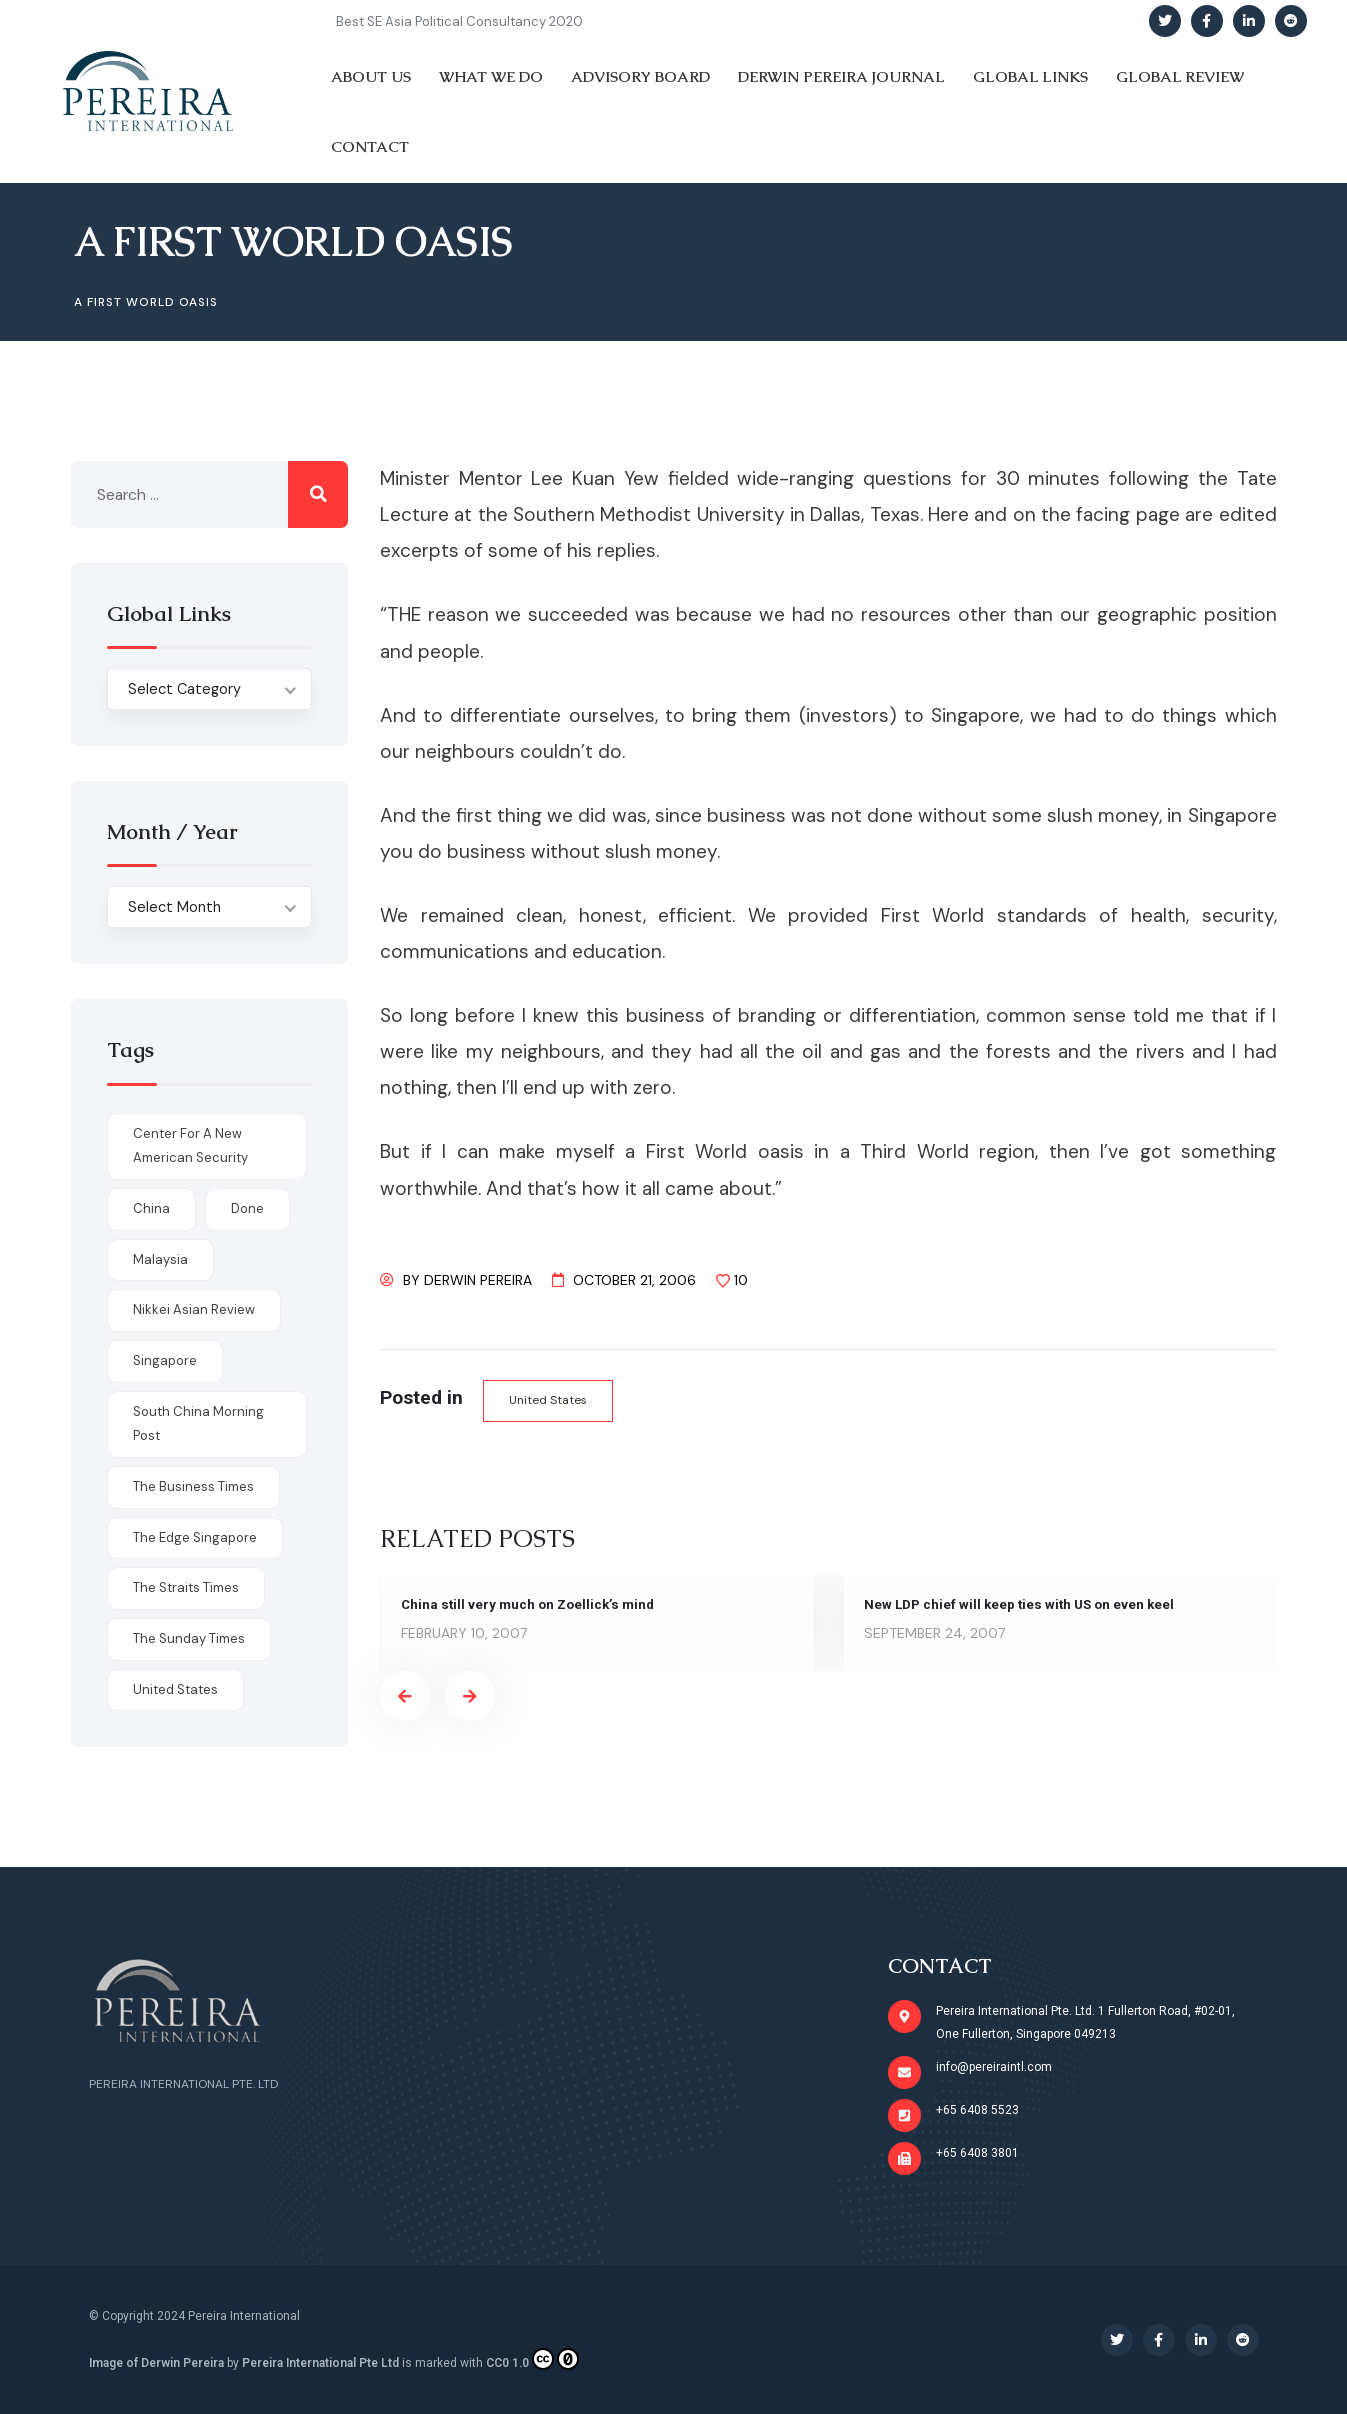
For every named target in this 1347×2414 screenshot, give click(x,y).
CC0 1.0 (532, 2359)
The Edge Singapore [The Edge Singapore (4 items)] (195, 1537)
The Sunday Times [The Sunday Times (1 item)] (189, 1638)
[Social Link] (1165, 21)
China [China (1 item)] (151, 1208)
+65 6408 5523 (977, 2110)
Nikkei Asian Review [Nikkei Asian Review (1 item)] (194, 1309)
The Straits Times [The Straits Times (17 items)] (186, 1587)
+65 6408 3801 (977, 2153)
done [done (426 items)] (247, 1208)
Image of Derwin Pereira (156, 2363)
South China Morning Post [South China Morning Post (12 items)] (198, 1424)
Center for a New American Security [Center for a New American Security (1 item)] (190, 1146)
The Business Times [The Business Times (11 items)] (193, 1486)
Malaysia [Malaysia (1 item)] (160, 1259)
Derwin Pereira (478, 1280)
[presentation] (405, 1697)
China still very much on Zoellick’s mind (532, 1605)
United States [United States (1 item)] (175, 1689)
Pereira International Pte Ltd (320, 2363)
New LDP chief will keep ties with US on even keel (1024, 1605)
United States (551, 1400)
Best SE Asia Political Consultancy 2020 (459, 21)
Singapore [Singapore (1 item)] (165, 1360)
